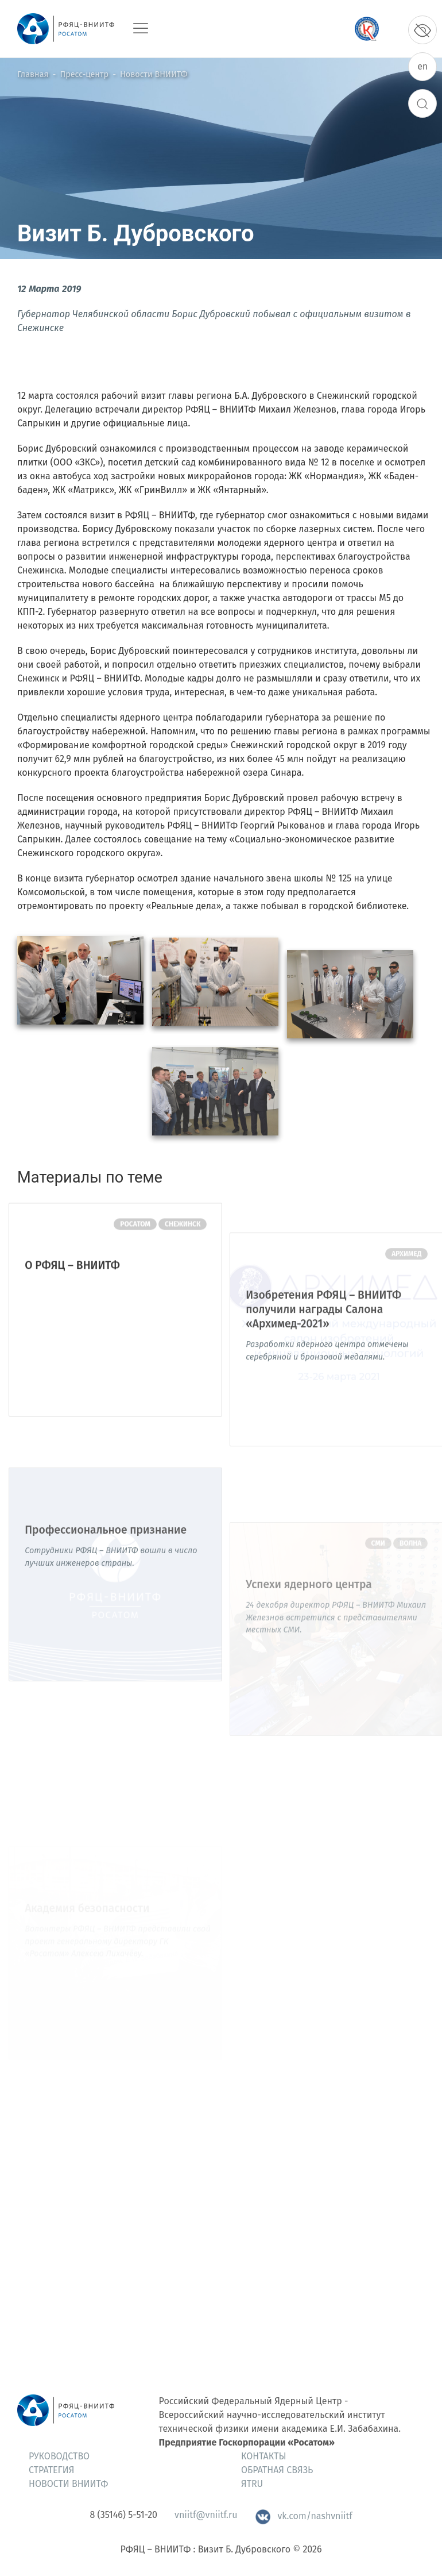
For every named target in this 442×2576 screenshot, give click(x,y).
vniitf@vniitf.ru (206, 2514)
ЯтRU (252, 2483)
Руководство (59, 2456)
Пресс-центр (84, 74)
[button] (80, 1011)
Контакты (263, 2456)
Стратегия (51, 2470)
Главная (32, 74)
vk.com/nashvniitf (303, 2515)
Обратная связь (277, 2470)
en (422, 66)
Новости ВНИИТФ (153, 74)
